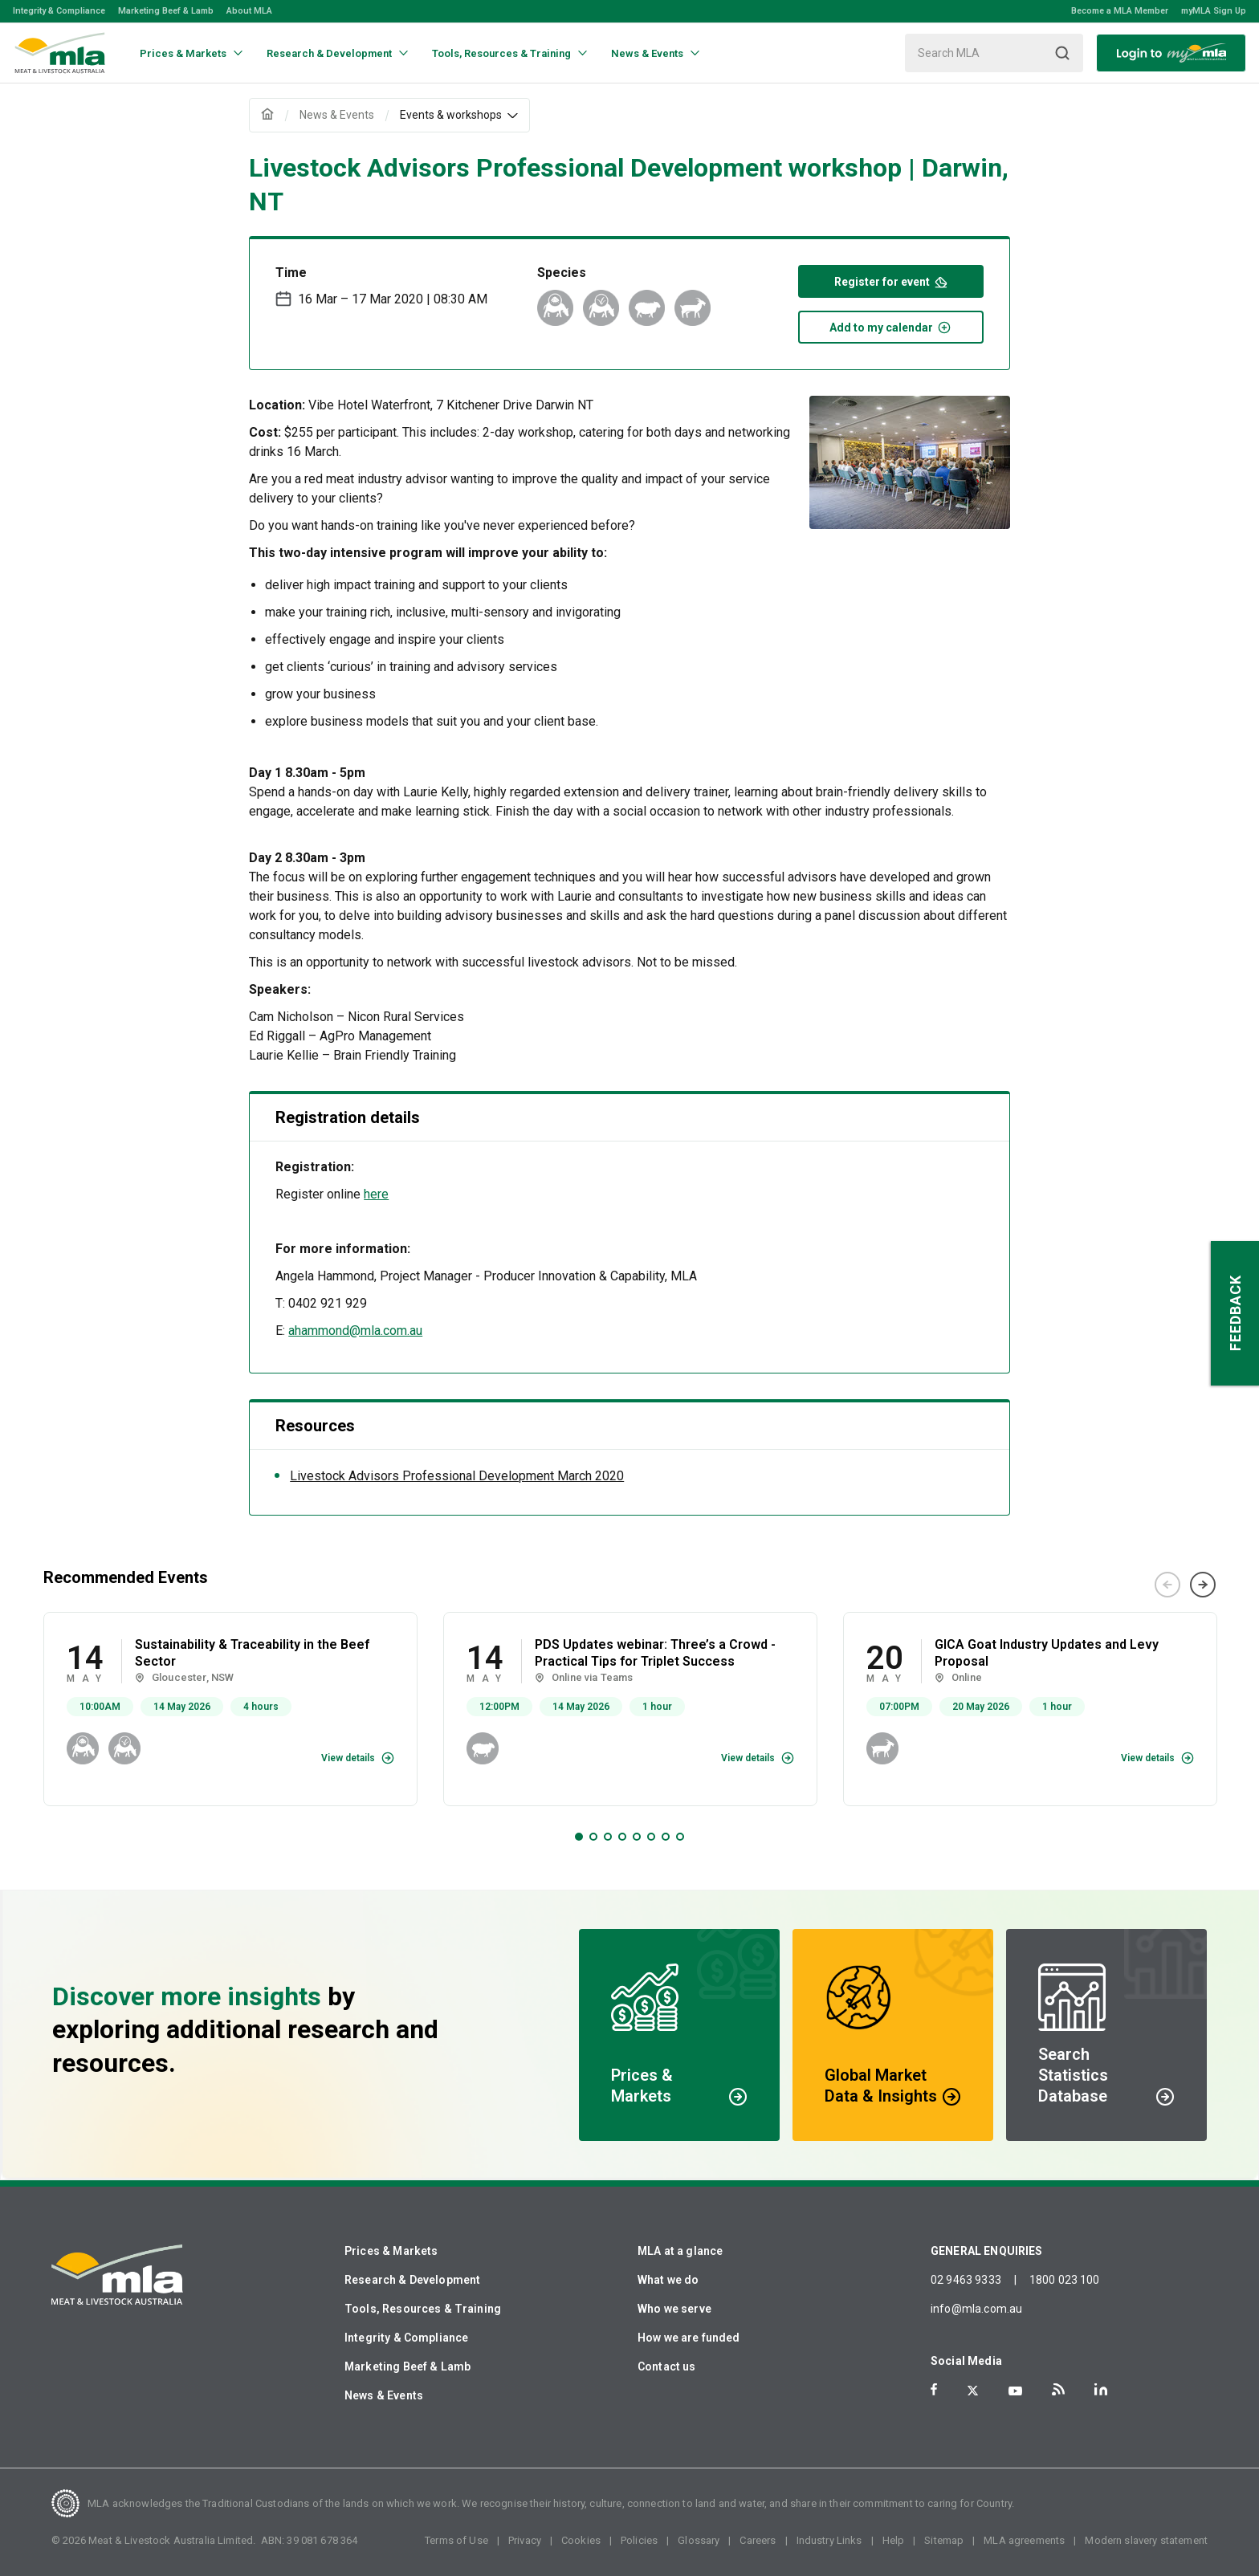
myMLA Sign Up (1213, 11)
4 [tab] (622, 1837)
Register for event (890, 280)
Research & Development (412, 2279)
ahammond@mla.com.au (355, 1330)
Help (893, 2540)
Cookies (581, 2540)
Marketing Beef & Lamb (166, 11)
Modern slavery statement (1146, 2540)
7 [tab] (666, 1837)
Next (1203, 1584)
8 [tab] (680, 1837)
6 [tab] (651, 1837)
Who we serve (674, 2308)
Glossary (698, 2540)
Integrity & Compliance (59, 11)
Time (291, 272)
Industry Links (829, 2540)
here (376, 1194)
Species (561, 272)
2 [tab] (593, 1837)
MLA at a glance (680, 2250)
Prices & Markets (391, 2250)
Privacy (524, 2540)
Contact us (667, 2366)
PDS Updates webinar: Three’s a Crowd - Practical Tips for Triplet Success (655, 1653)
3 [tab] (608, 1837)
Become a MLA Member (1119, 11)
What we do (668, 2279)
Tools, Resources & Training (422, 2308)
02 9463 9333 (966, 2279)
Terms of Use (456, 2540)
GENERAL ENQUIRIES (987, 2250)
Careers (758, 2540)
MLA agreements (1024, 2540)
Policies (639, 2540)
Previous (1167, 1584)
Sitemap (944, 2540)
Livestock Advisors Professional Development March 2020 (457, 1475)
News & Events (383, 2395)
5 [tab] (637, 1837)
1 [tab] (579, 1837)
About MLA (249, 11)
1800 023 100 (1064, 2279)
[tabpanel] (230, 1709)
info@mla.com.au (976, 2308)
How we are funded (689, 2337)
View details (348, 1758)
